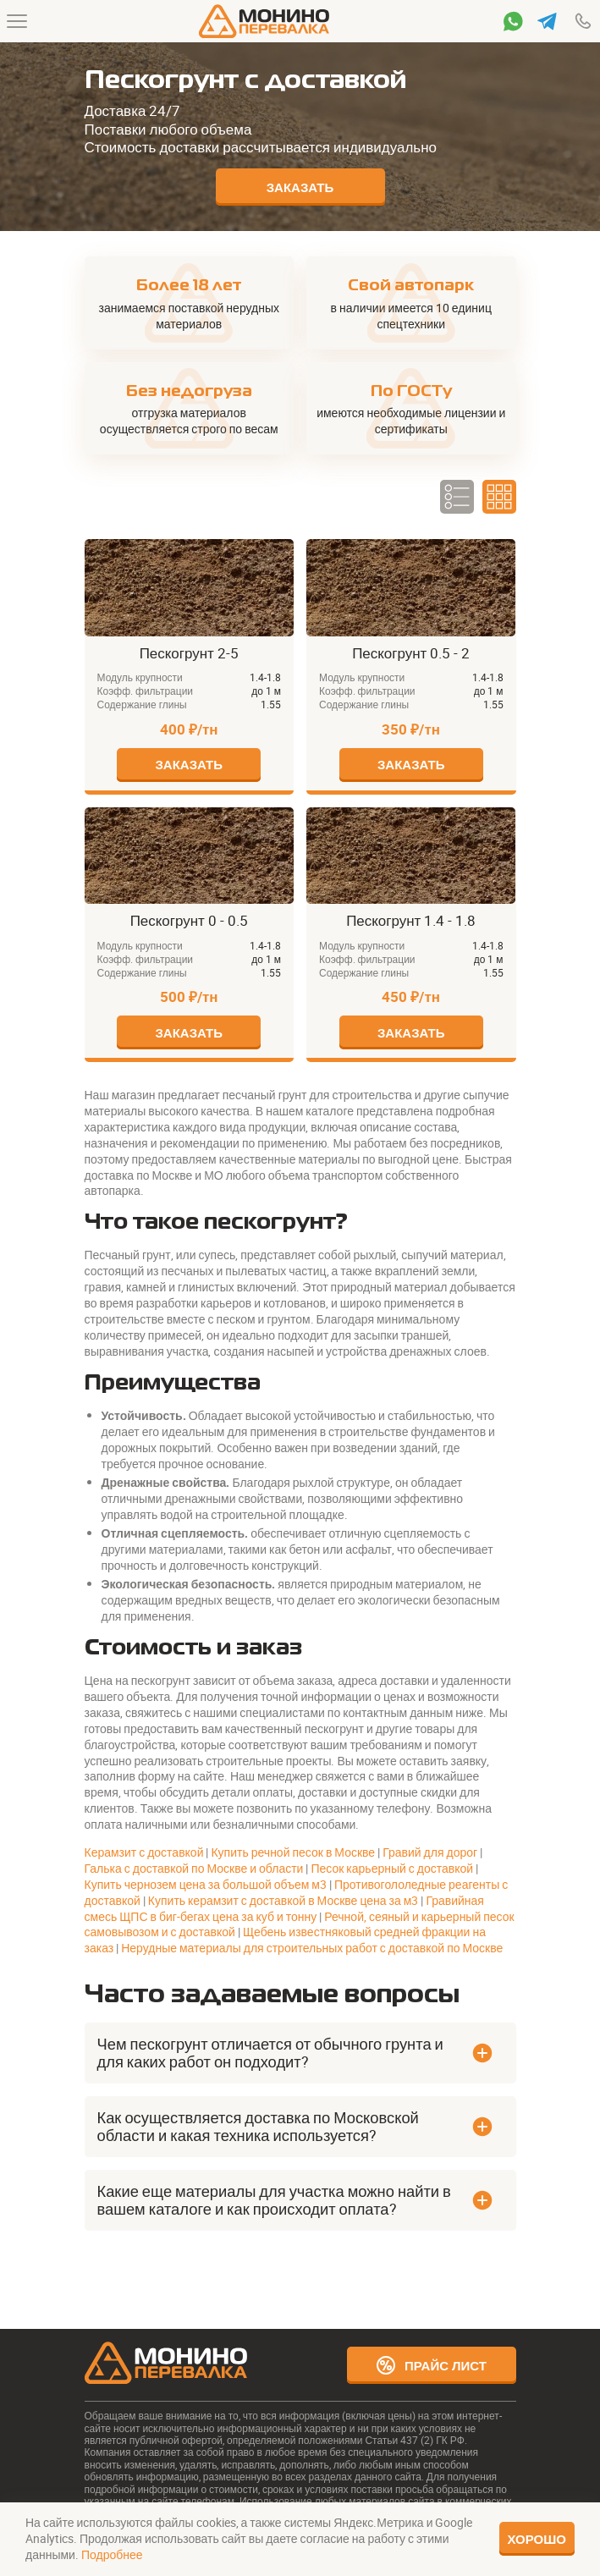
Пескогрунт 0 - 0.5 (133, 815)
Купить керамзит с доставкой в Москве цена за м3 (283, 1900)
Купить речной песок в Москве (293, 1852)
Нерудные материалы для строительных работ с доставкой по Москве (312, 1948)
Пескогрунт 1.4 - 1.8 (359, 815)
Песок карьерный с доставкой (392, 1868)
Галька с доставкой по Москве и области (194, 1868)
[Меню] (17, 21)
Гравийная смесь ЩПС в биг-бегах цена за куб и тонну (284, 1908)
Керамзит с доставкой (144, 1852)
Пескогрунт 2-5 (125, 546)
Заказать (300, 187)
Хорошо (537, 2538)
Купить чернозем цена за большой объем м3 (206, 1884)
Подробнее (112, 2554)
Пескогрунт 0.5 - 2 (354, 546)
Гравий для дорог (430, 1852)
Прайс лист (431, 2365)
